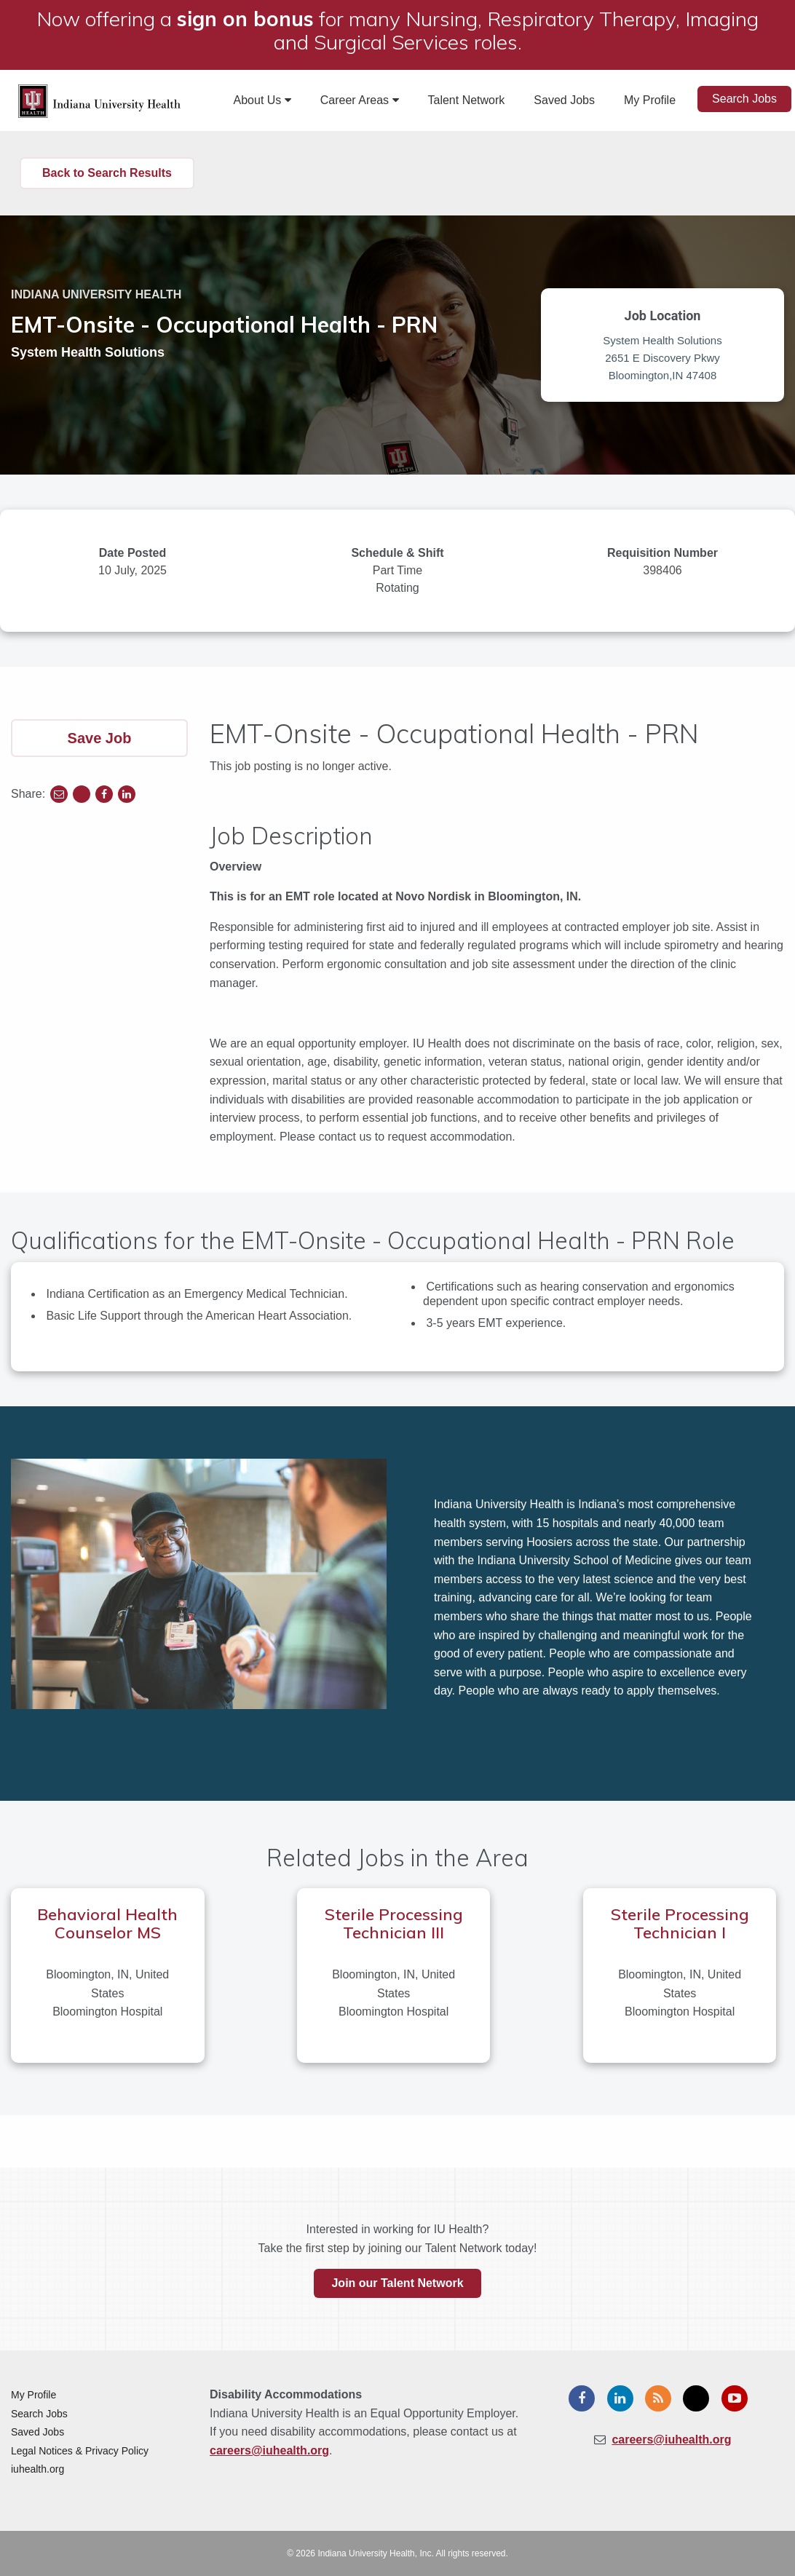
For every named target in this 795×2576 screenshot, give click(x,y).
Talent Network (466, 100)
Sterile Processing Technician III (394, 1923)
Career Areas (359, 100)
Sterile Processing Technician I (680, 1923)
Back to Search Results (107, 173)
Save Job (100, 738)
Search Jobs (744, 98)
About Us (262, 100)
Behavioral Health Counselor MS (107, 1923)
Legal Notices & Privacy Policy (80, 2451)
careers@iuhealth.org (269, 2450)
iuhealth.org (37, 2469)
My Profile (650, 100)
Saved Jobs (564, 100)
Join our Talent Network (397, 2283)
